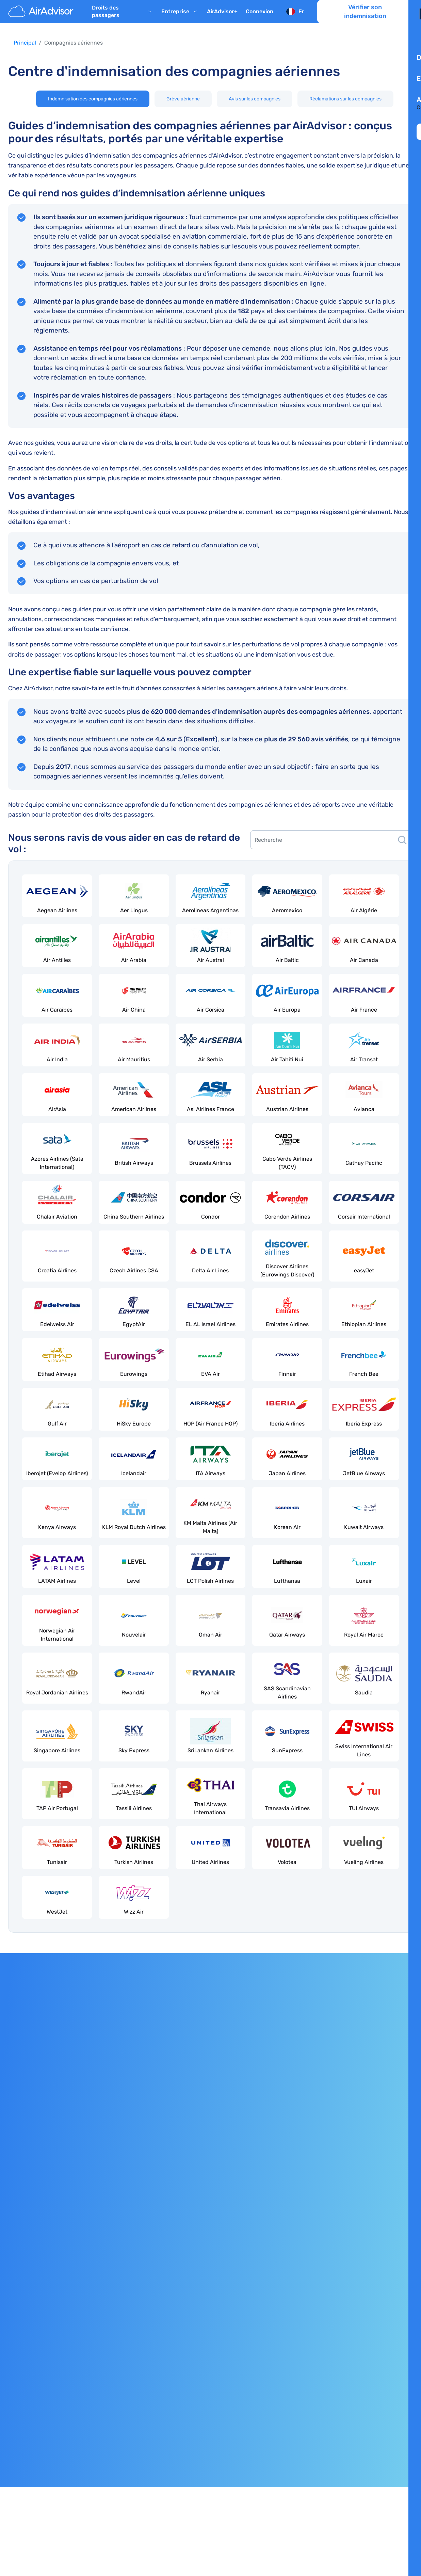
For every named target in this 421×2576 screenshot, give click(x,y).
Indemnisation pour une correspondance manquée (73, 2266)
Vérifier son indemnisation (365, 19)
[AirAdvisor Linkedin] (408, 2443)
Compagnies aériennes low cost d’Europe (219, 2238)
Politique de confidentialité (42, 2401)
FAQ (354, 2308)
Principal (25, 42)
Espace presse (367, 2336)
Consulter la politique (45, 2056)
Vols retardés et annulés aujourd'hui (212, 2280)
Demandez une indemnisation (137, 2056)
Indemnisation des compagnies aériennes (92, 99)
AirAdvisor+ (222, 19)
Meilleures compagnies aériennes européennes (226, 2224)
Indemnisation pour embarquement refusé (62, 2280)
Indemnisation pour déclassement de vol (60, 2294)
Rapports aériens (188, 2294)
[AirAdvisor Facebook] (382, 2444)
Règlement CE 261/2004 (39, 2210)
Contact (359, 2350)
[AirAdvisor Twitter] (395, 2444)
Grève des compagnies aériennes (208, 2210)
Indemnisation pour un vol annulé (51, 2238)
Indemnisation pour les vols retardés (54, 2224)
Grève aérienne (183, 99)
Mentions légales (29, 2387)
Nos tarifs (361, 2252)
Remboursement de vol (37, 2252)
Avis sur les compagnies (254, 99)
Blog (355, 2294)
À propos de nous (371, 2224)
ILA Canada (238, 2478)
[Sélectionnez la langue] (295, 19)
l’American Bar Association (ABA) (307, 2478)
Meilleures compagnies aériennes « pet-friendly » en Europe (243, 2266)
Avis (354, 2280)
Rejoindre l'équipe (372, 2266)
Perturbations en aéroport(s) (44, 2308)
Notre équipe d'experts (378, 2238)
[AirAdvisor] (42, 19)
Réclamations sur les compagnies (345, 99)
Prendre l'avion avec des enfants (208, 2252)
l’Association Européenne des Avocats (167, 2478)
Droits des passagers (122, 19)
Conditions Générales (35, 2415)
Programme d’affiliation (378, 2322)
